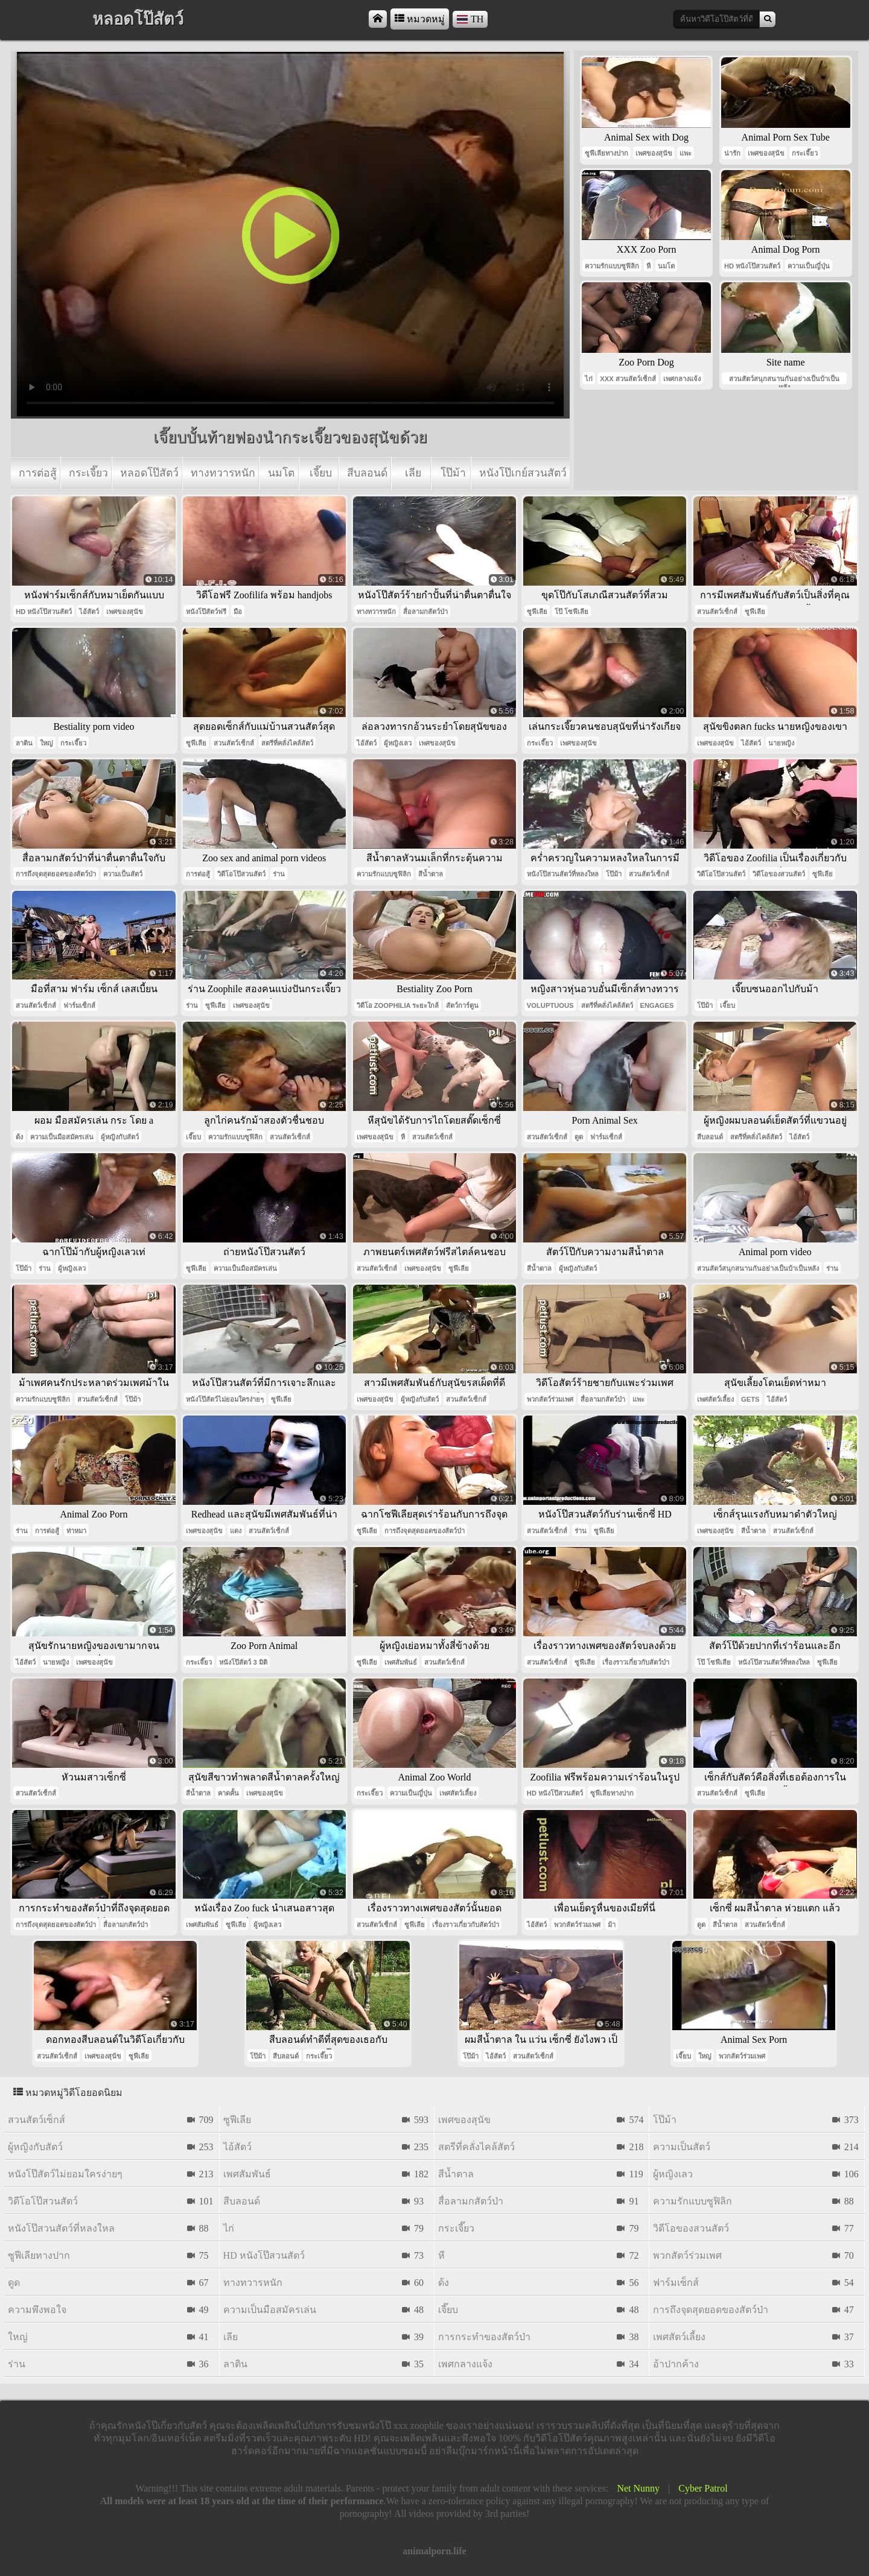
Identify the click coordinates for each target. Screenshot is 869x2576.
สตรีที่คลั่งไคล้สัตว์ (287, 743)
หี (648, 266)
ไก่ (589, 378)
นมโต (281, 473)
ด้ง (19, 1137)
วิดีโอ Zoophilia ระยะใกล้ (398, 1005)
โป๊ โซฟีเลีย (571, 611)
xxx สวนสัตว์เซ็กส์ (628, 378)
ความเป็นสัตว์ (122, 874)
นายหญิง (781, 743)
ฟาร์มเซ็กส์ (79, 1005)
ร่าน (279, 874)
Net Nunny (638, 2488)
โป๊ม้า (453, 473)
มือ (238, 611)
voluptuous (550, 1005)
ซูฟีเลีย (537, 611)
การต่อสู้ (38, 473)
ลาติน (24, 743)
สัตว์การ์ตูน (462, 1005)
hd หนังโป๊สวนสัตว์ (752, 266)
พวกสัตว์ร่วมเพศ (550, 1399)
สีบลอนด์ (367, 473)
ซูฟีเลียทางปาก (606, 153)
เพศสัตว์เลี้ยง (715, 1399)
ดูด (579, 1137)
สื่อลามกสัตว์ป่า (425, 611)
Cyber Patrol (702, 2488)
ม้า (612, 1924)
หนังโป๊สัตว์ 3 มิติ (243, 1662)
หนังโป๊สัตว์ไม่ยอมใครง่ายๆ (225, 1399)
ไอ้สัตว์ (89, 611)
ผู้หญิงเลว (398, 743)
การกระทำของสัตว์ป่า (484, 2337)
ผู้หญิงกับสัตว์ (120, 1137)
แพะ (686, 153)
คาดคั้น (228, 1793)
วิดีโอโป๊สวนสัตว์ (241, 874)
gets (750, 1399)
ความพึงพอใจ (37, 2310)
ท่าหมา (76, 1530)
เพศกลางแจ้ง (682, 378)
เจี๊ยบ (321, 473)
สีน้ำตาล (430, 874)
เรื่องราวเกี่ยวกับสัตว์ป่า (635, 1662)
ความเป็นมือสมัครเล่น (62, 1137)
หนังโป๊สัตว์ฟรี (206, 611)
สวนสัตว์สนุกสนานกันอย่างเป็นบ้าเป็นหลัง (784, 379)
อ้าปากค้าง (676, 2364)
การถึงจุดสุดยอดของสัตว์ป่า (56, 874)
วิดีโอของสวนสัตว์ (779, 874)
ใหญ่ (46, 743)
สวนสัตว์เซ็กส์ (717, 611)
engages (657, 1005)
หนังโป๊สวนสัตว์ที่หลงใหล (563, 874)
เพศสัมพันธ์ (400, 1662)
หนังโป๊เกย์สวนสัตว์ (523, 473)
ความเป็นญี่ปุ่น (809, 266)
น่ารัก (732, 153)
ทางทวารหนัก (223, 473)
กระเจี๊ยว (88, 473)
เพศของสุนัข (653, 153)
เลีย (413, 473)
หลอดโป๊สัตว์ (149, 473)
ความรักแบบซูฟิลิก (612, 266)
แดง (235, 1530)
